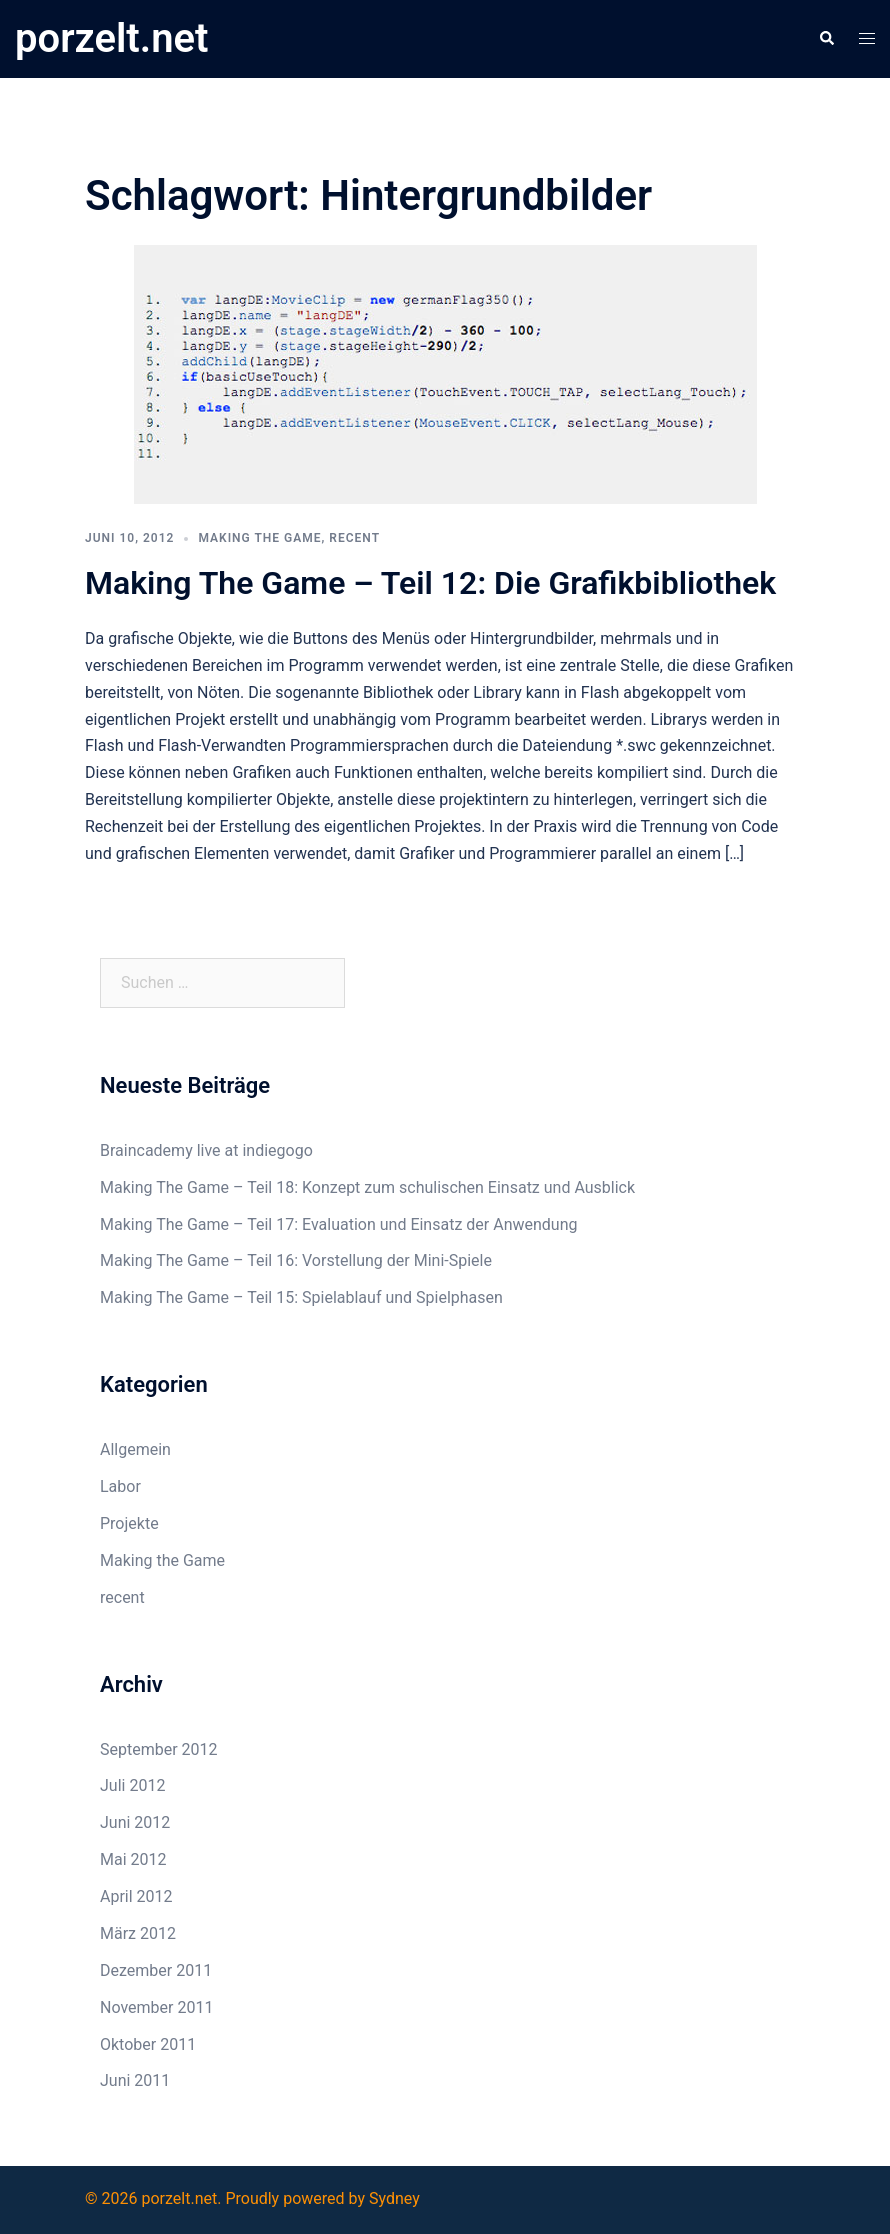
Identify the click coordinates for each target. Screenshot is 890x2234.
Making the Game (259, 538)
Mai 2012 (133, 1859)
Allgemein (135, 1449)
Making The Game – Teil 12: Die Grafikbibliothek (430, 583)
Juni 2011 (135, 2080)
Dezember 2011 (156, 1970)
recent (354, 538)
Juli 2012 (132, 1785)
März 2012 (138, 1933)
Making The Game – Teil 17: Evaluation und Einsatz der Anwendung (338, 1224)
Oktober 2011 (148, 2044)
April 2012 (136, 1896)
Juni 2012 (135, 1822)
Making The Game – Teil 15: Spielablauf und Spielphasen (301, 1297)
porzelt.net (111, 38)
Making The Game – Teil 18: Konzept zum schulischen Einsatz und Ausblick (367, 1187)
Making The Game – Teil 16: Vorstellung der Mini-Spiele (296, 1260)
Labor (120, 1486)
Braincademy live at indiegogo (206, 1150)
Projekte (129, 1523)
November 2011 (156, 2007)
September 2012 (159, 1749)
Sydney (394, 2198)
